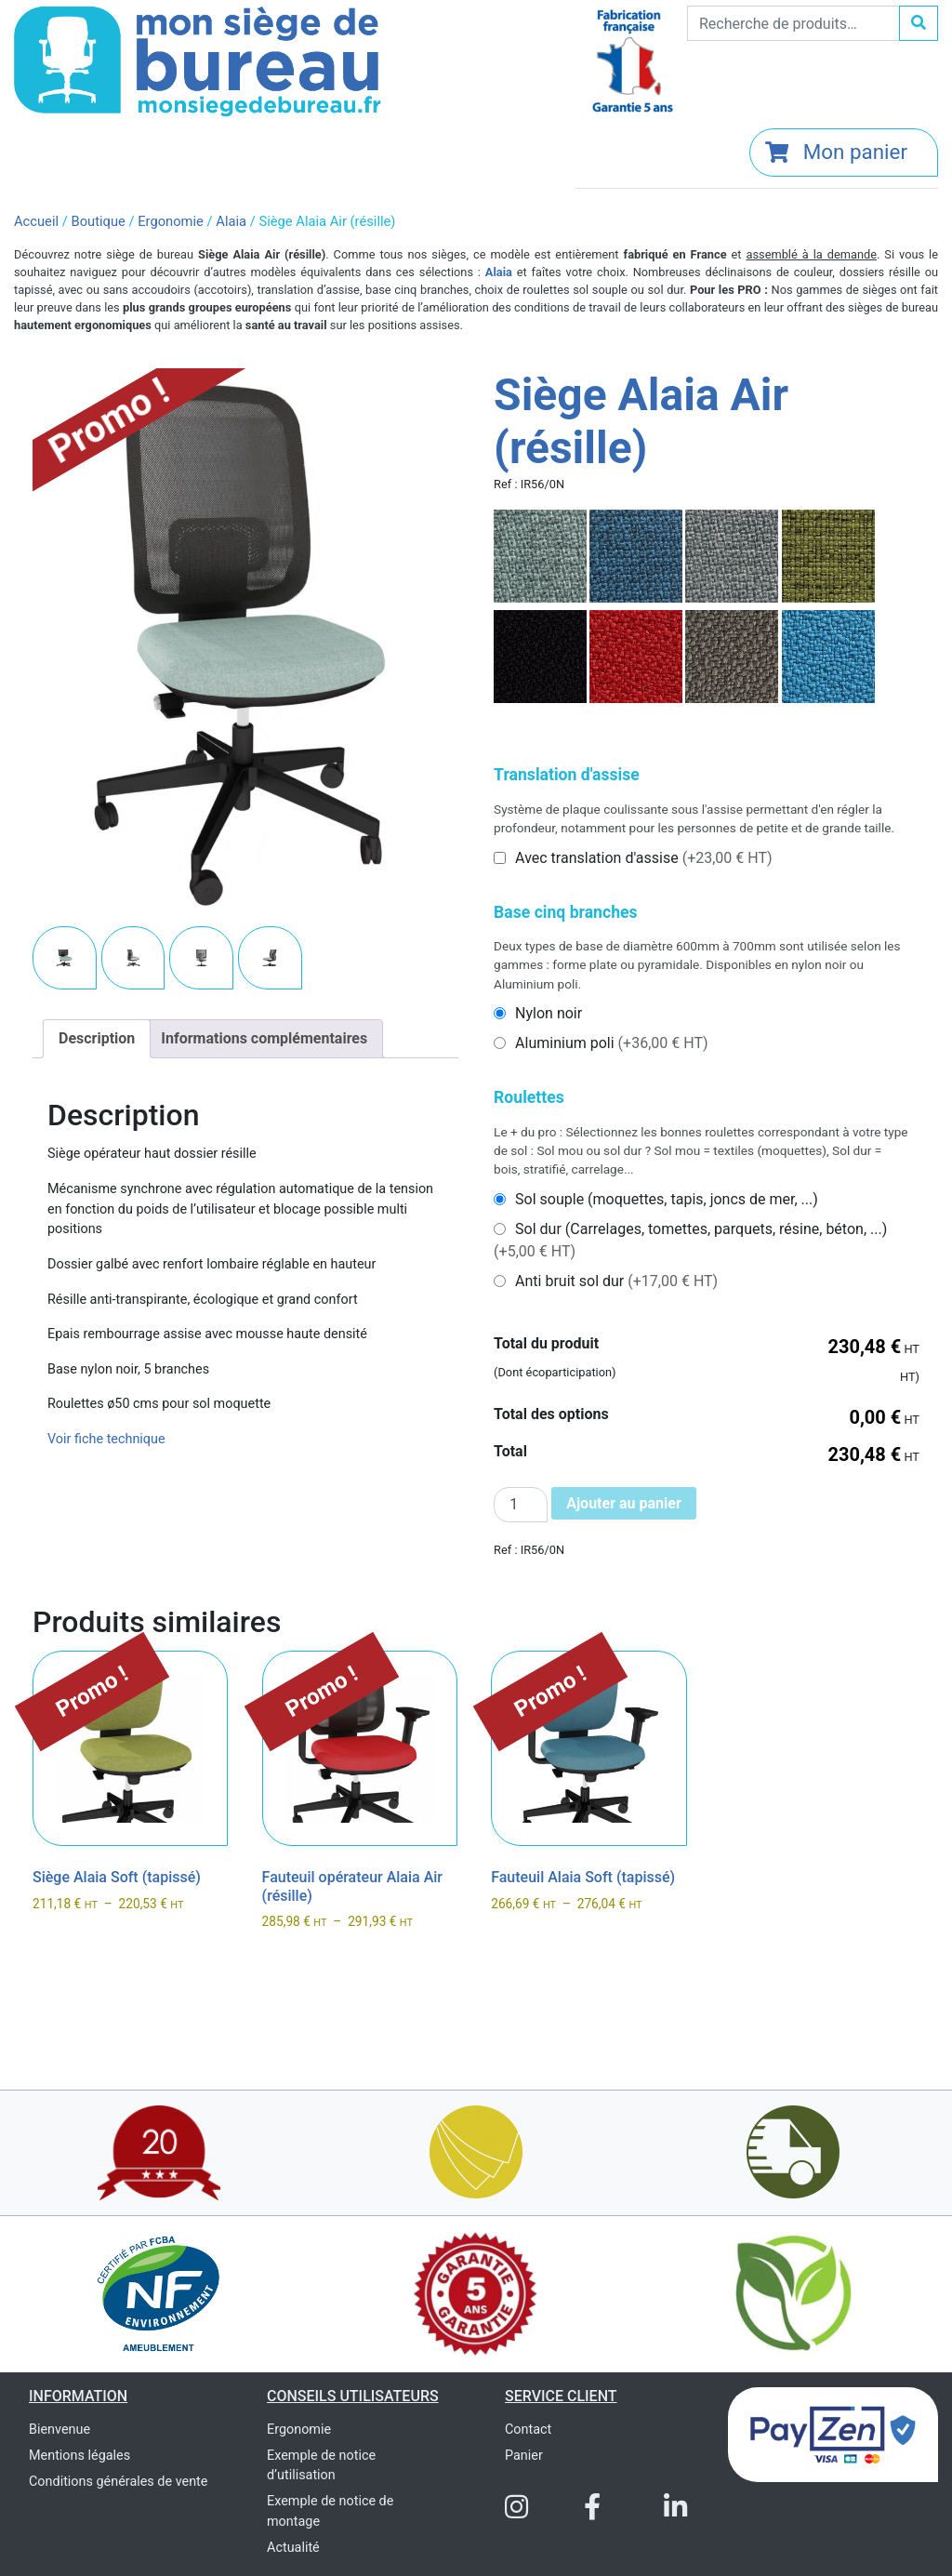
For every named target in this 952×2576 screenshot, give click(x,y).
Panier (524, 2455)
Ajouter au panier (623, 1503)
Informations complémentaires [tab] (264, 1038)
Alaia (231, 221)
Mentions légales (79, 2455)
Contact (528, 2429)
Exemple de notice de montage (330, 2511)
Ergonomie (171, 221)
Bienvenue (59, 2429)
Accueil (36, 221)
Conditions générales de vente (118, 2482)
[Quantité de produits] (521, 1504)
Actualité (293, 2548)
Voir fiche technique (106, 1439)
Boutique (98, 221)
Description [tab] (97, 1038)
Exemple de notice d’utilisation (321, 2466)
